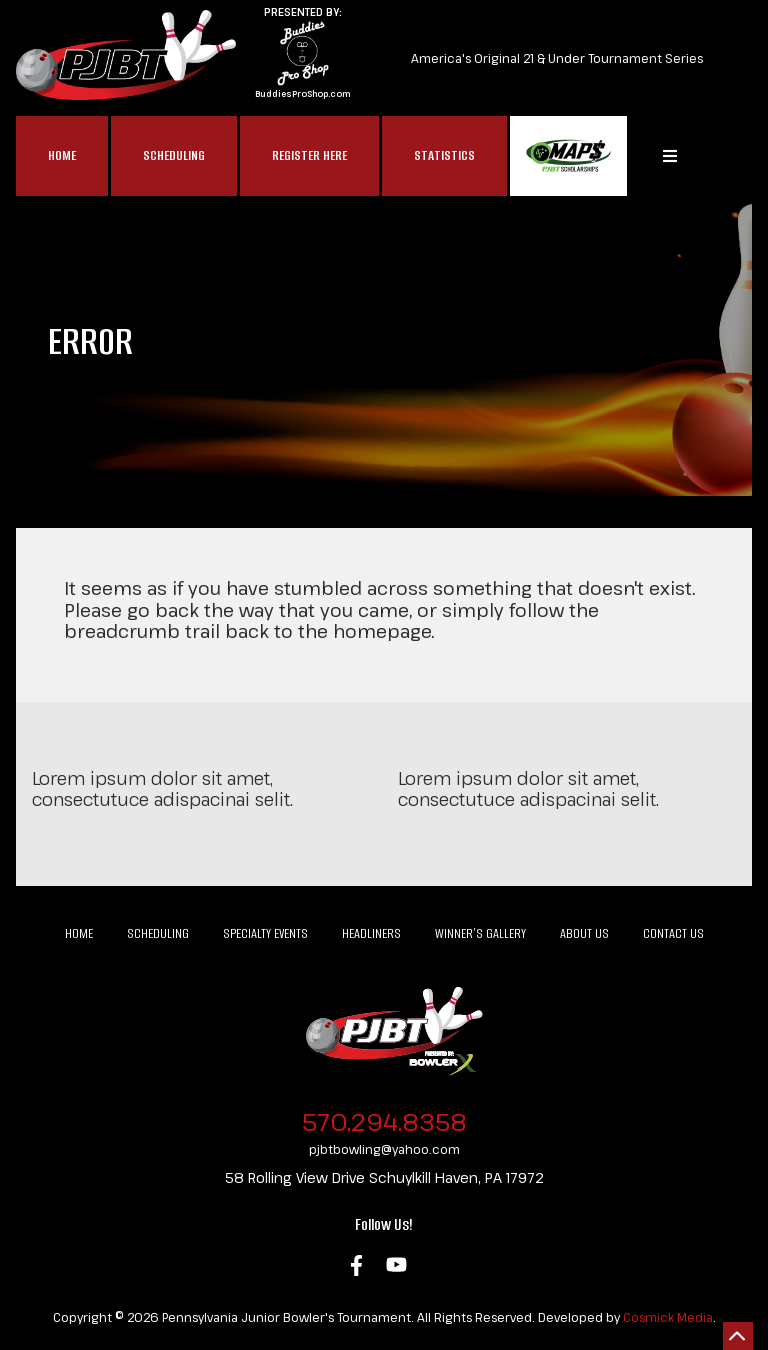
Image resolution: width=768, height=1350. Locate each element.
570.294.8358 (384, 1121)
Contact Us (673, 933)
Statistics (444, 155)
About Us (584, 933)
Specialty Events (265, 933)
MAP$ (568, 156)
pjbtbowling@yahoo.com (384, 1149)
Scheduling (174, 155)
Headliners (371, 933)
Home (62, 155)
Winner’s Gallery (480, 933)
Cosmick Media (668, 1317)
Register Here (309, 155)
